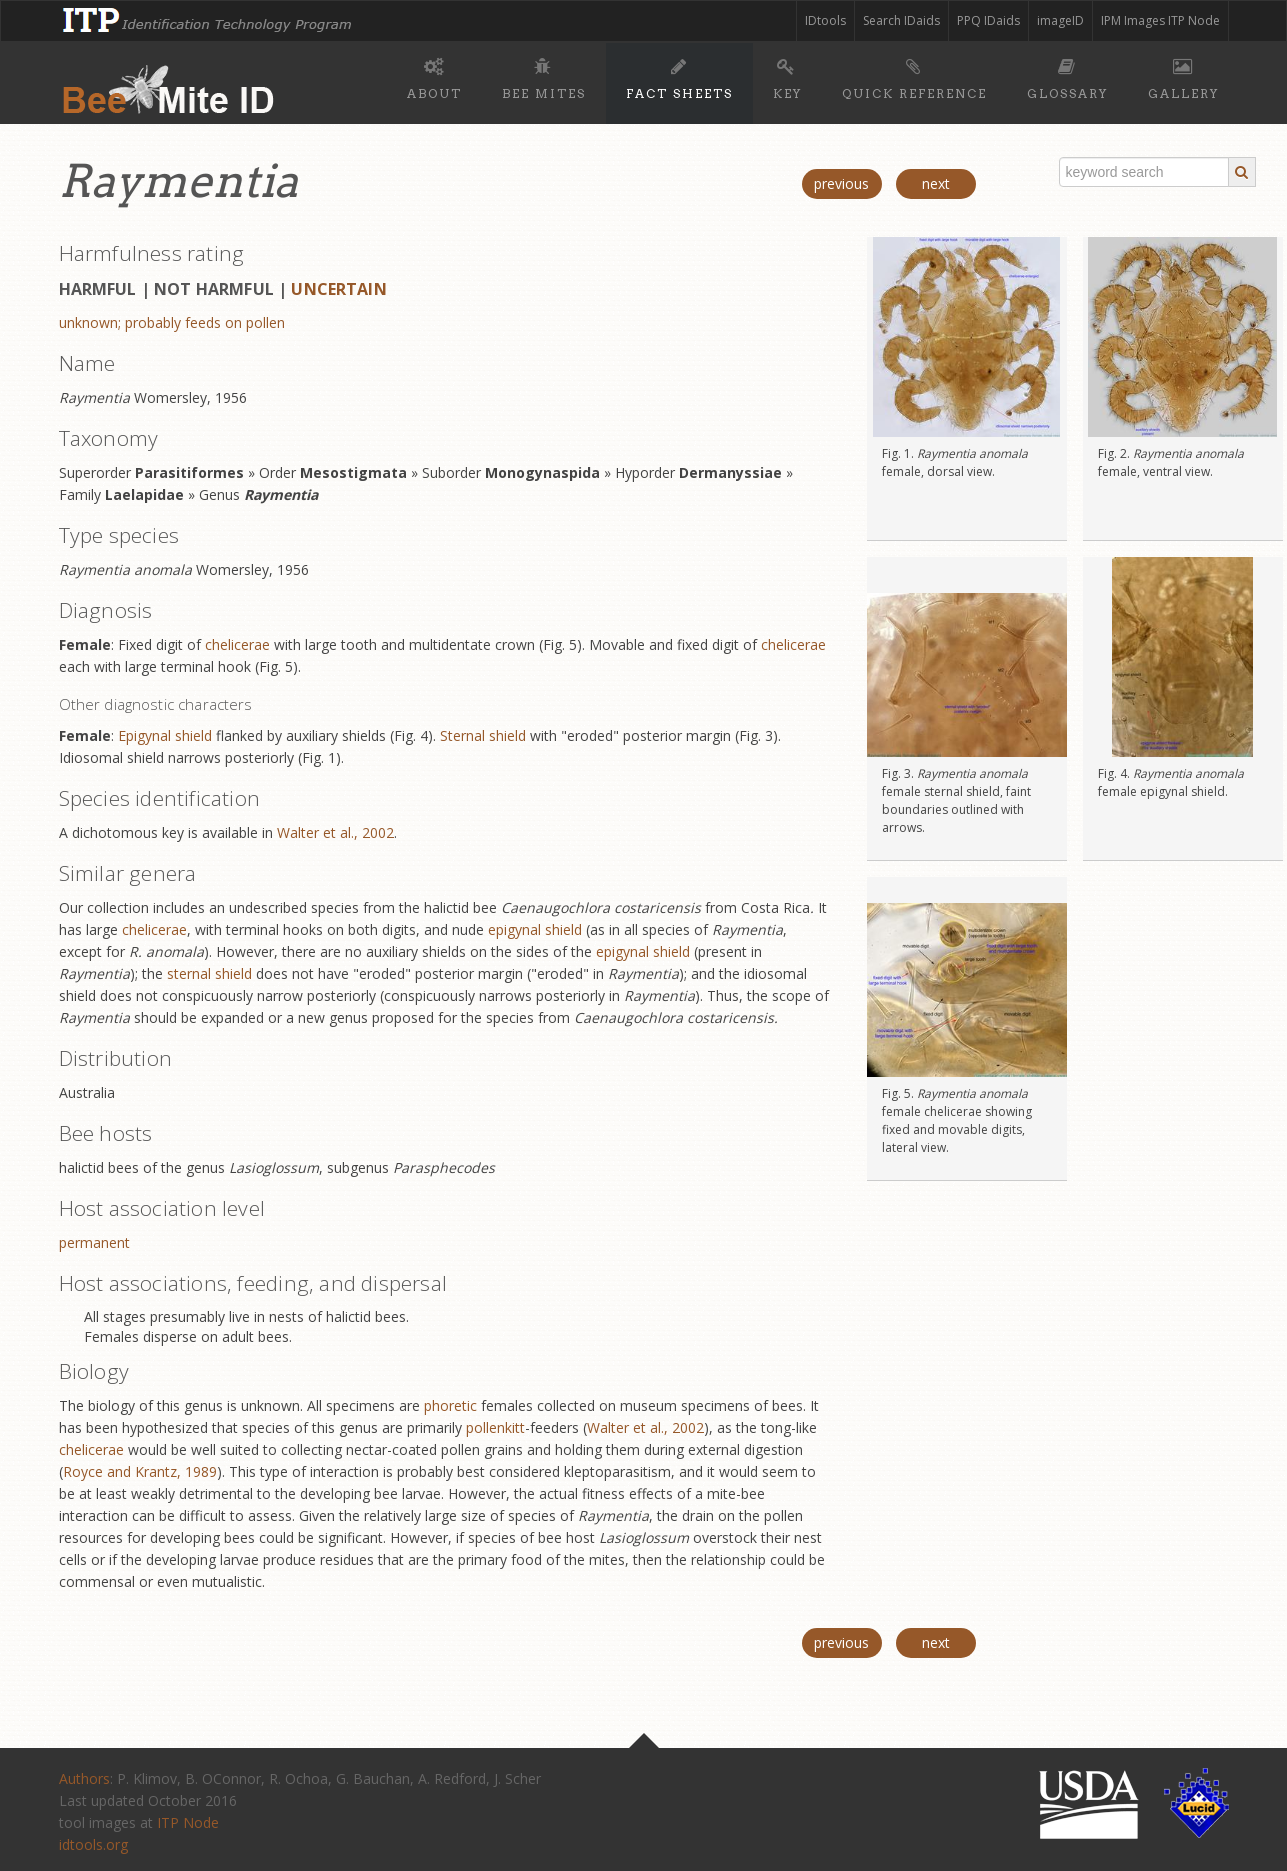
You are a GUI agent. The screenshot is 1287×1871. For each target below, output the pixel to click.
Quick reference (914, 76)
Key (787, 76)
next (936, 183)
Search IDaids (901, 20)
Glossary (1067, 76)
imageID (1060, 20)
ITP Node (188, 1822)
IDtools (825, 20)
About (434, 76)
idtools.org (93, 1844)
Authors (84, 1778)
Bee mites (544, 76)
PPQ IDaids (988, 20)
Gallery (1183, 76)
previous (841, 183)
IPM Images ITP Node (1160, 20)
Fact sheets (679, 76)
